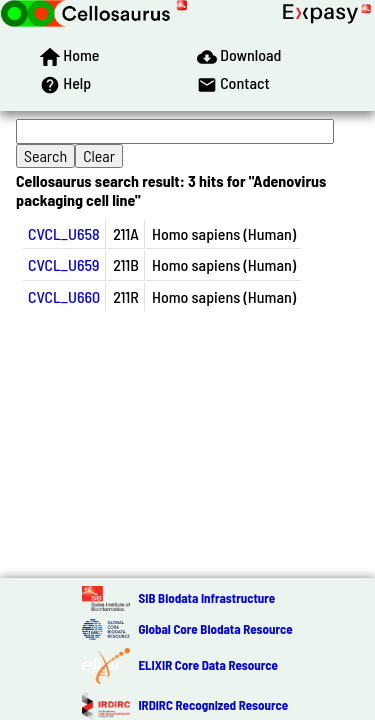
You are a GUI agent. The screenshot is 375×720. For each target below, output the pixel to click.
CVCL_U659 (63, 264)
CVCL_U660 (64, 296)
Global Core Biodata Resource (215, 629)
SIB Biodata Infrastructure (206, 598)
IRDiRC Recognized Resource (213, 705)
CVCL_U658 (64, 233)
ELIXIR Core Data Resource (207, 665)
